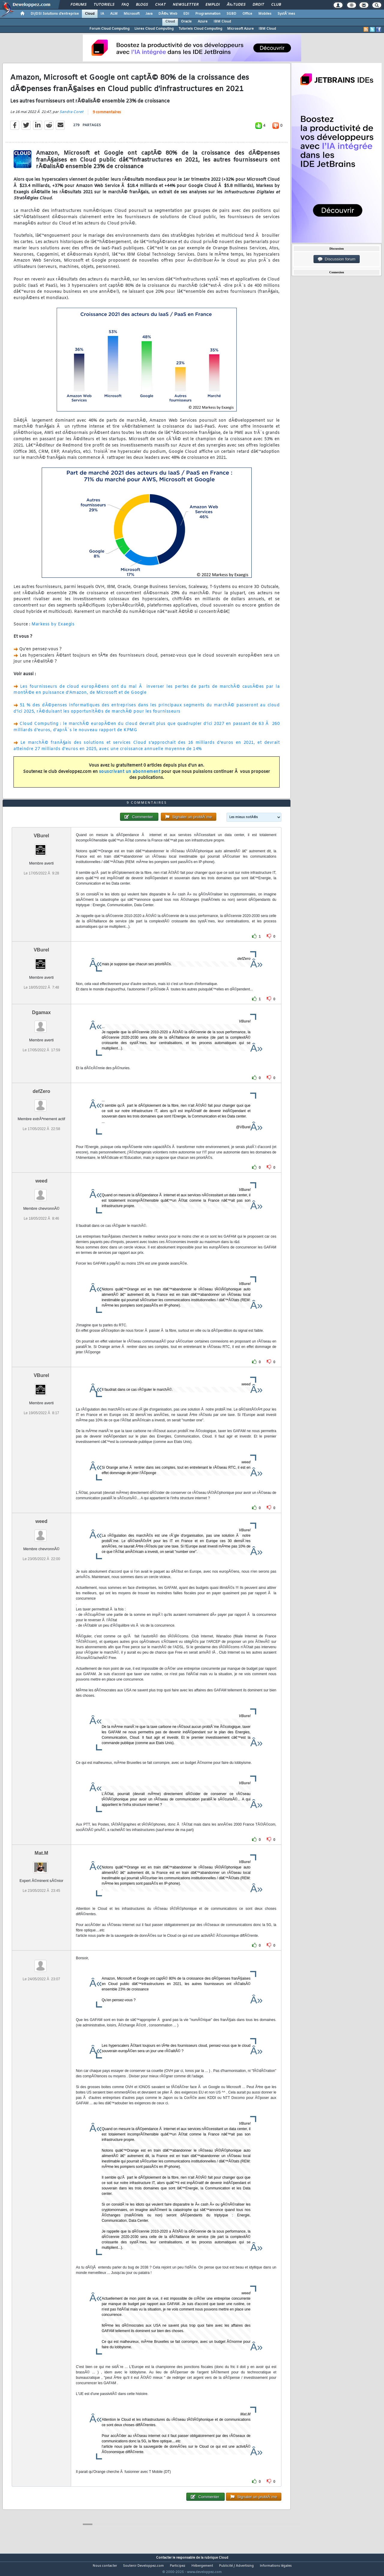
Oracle (186, 21)
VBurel (41, 847)
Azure (203, 21)
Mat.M (41, 1864)
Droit (258, 4)
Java (149, 14)
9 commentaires (107, 116)
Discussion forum (337, 259)
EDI (186, 14)
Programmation (207, 14)
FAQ (125, 4)
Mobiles (265, 14)
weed (41, 1192)
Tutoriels (104, 4)
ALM (114, 14)
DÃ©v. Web (167, 14)
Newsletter (185, 4)
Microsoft (132, 14)
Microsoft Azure (240, 29)
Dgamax (41, 1023)
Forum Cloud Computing (109, 29)
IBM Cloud (222, 21)
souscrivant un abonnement (129, 775)
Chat (160, 4)
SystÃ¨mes (286, 14)
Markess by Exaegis (53, 628)
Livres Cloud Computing (154, 29)
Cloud (89, 14)
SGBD (231, 14)
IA (102, 14)
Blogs (141, 4)
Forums (78, 4)
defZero (41, 1102)
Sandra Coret (71, 115)
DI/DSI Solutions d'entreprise (55, 14)
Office (247, 14)
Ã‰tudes (236, 4)
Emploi (212, 4)
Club (276, 4)
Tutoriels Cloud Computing (200, 29)
